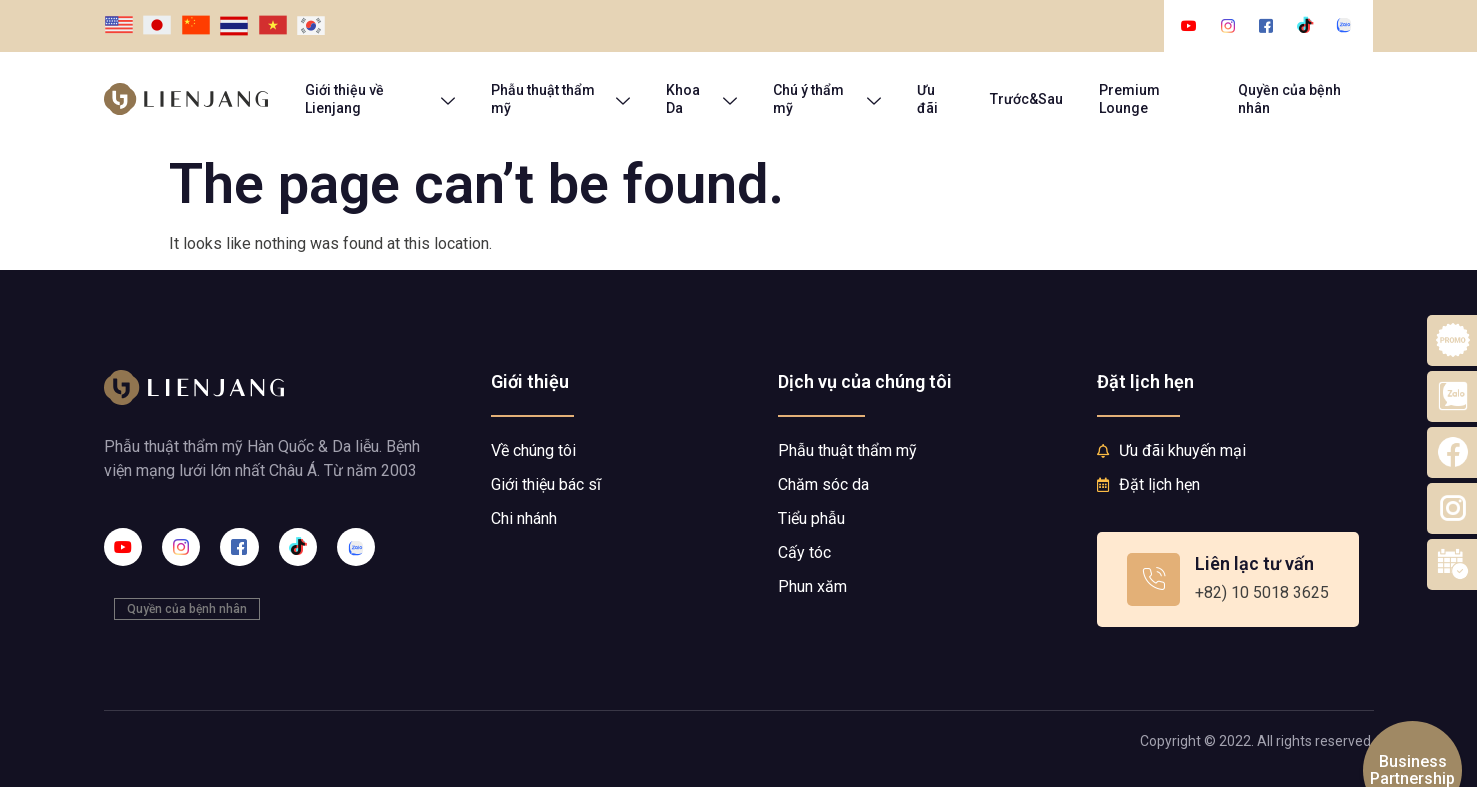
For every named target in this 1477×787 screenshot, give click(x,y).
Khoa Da (701, 99)
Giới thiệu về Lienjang (380, 99)
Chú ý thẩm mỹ (827, 99)
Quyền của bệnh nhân (1289, 99)
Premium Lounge (1129, 99)
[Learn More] (1228, 579)
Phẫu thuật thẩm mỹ (560, 99)
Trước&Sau (1026, 99)
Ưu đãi (927, 99)
